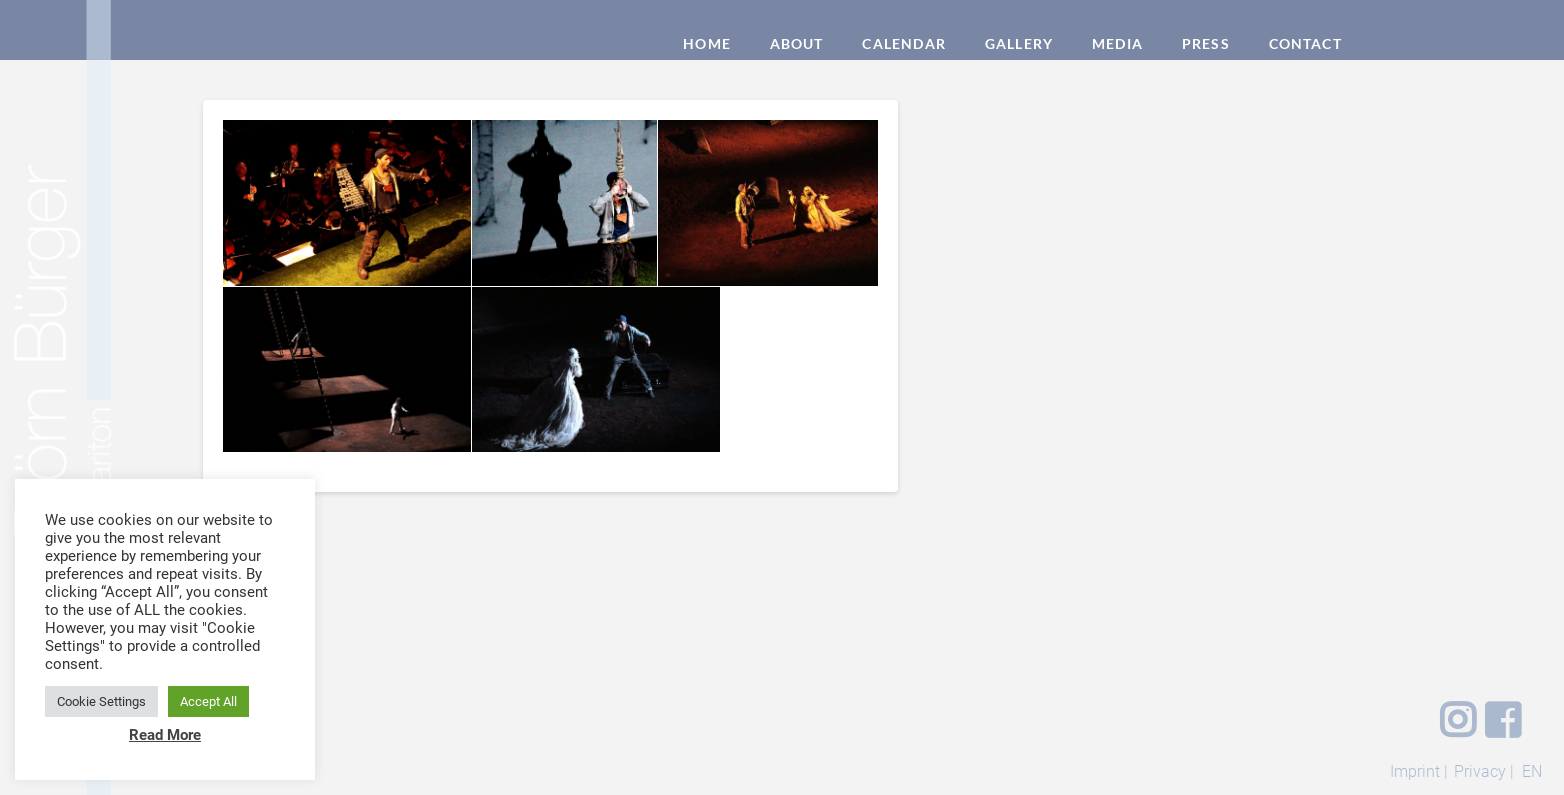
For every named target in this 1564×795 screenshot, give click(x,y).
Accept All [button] (208, 701)
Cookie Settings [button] (101, 701)
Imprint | (1419, 771)
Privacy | (1484, 771)
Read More (165, 735)
